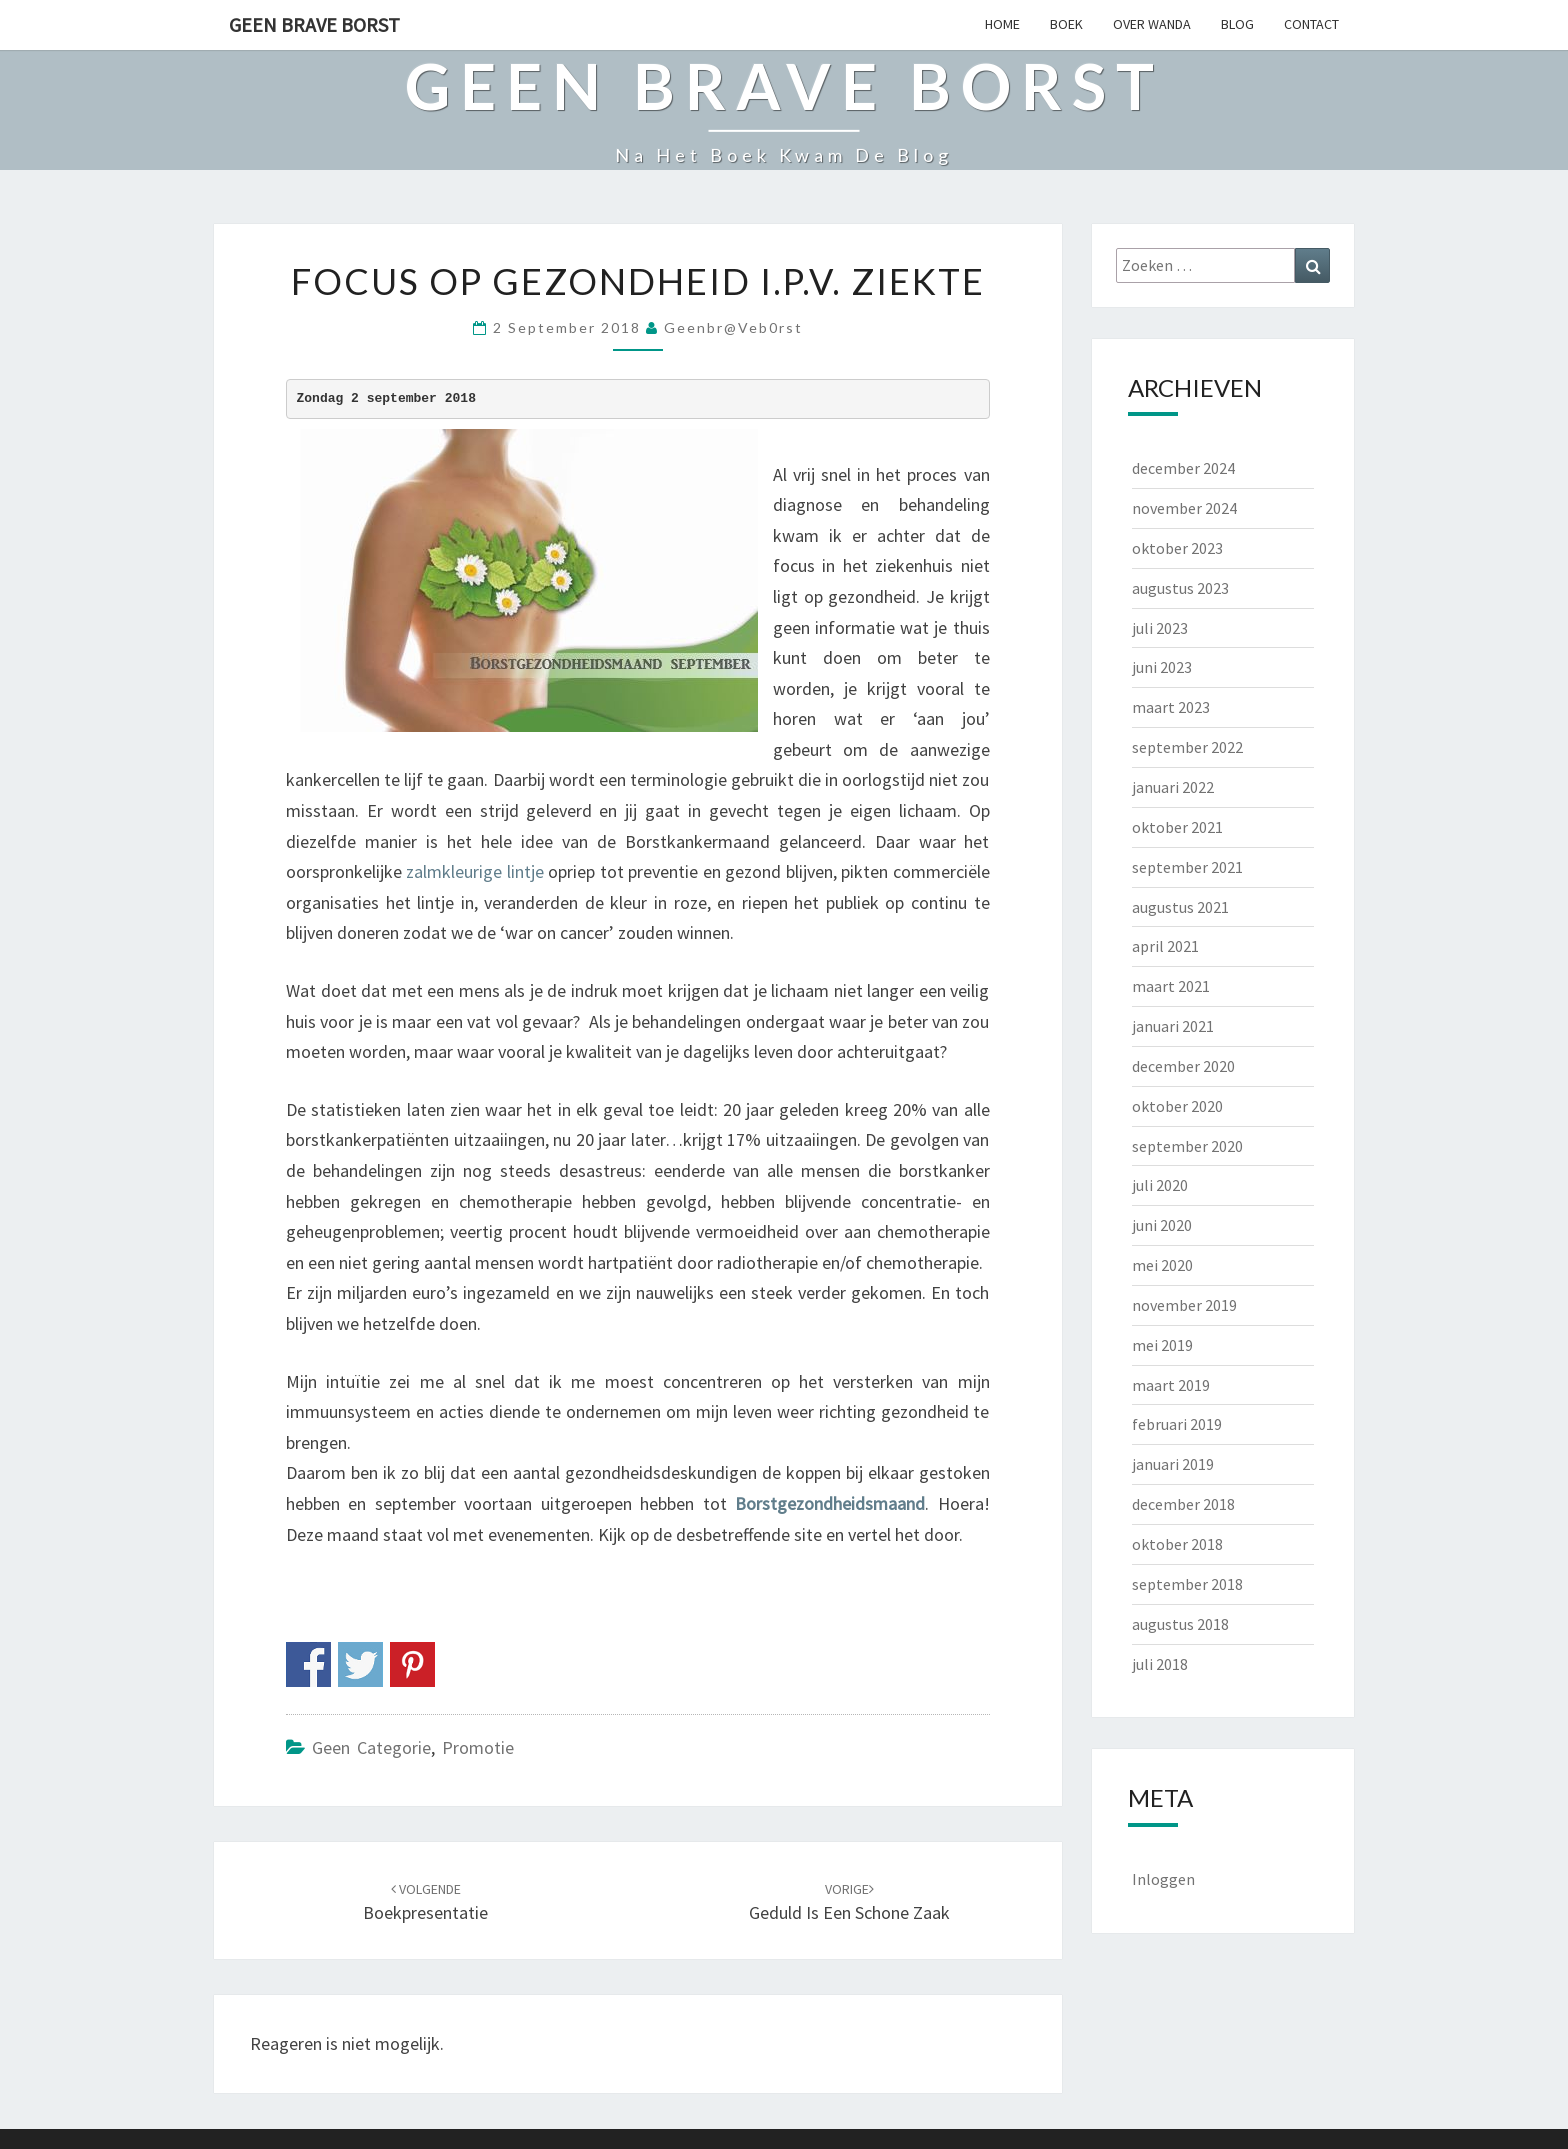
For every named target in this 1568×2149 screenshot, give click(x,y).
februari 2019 (1177, 1424)
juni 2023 (1162, 667)
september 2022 (1187, 747)
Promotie (478, 1747)
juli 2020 (1160, 1185)
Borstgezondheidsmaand (830, 1503)
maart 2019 (1171, 1385)
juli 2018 (1160, 1664)
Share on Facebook (308, 1664)
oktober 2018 (1177, 1544)
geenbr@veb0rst (733, 327)
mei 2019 (1162, 1345)
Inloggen (1163, 1879)
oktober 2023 (1177, 548)
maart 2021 (1171, 986)
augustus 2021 (1180, 907)
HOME (1002, 24)
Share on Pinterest (412, 1664)
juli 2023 (1160, 628)
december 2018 (1183, 1504)
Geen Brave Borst (314, 24)
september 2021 (1187, 867)
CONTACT (1311, 24)
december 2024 (1183, 468)
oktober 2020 (1177, 1106)
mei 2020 (1162, 1265)
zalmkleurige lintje (474, 871)
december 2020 (1183, 1066)
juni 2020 (1162, 1225)
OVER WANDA (1152, 24)
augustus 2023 (1180, 588)
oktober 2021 (1177, 827)
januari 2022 (1173, 787)
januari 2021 (1173, 1026)
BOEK (1066, 24)
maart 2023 (1171, 707)
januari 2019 (1173, 1464)
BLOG (1237, 24)
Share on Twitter (360, 1664)
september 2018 (1187, 1584)
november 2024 (1184, 508)
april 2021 (1165, 946)
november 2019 (1184, 1305)
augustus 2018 (1180, 1624)
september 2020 (1187, 1146)
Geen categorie (371, 1747)
